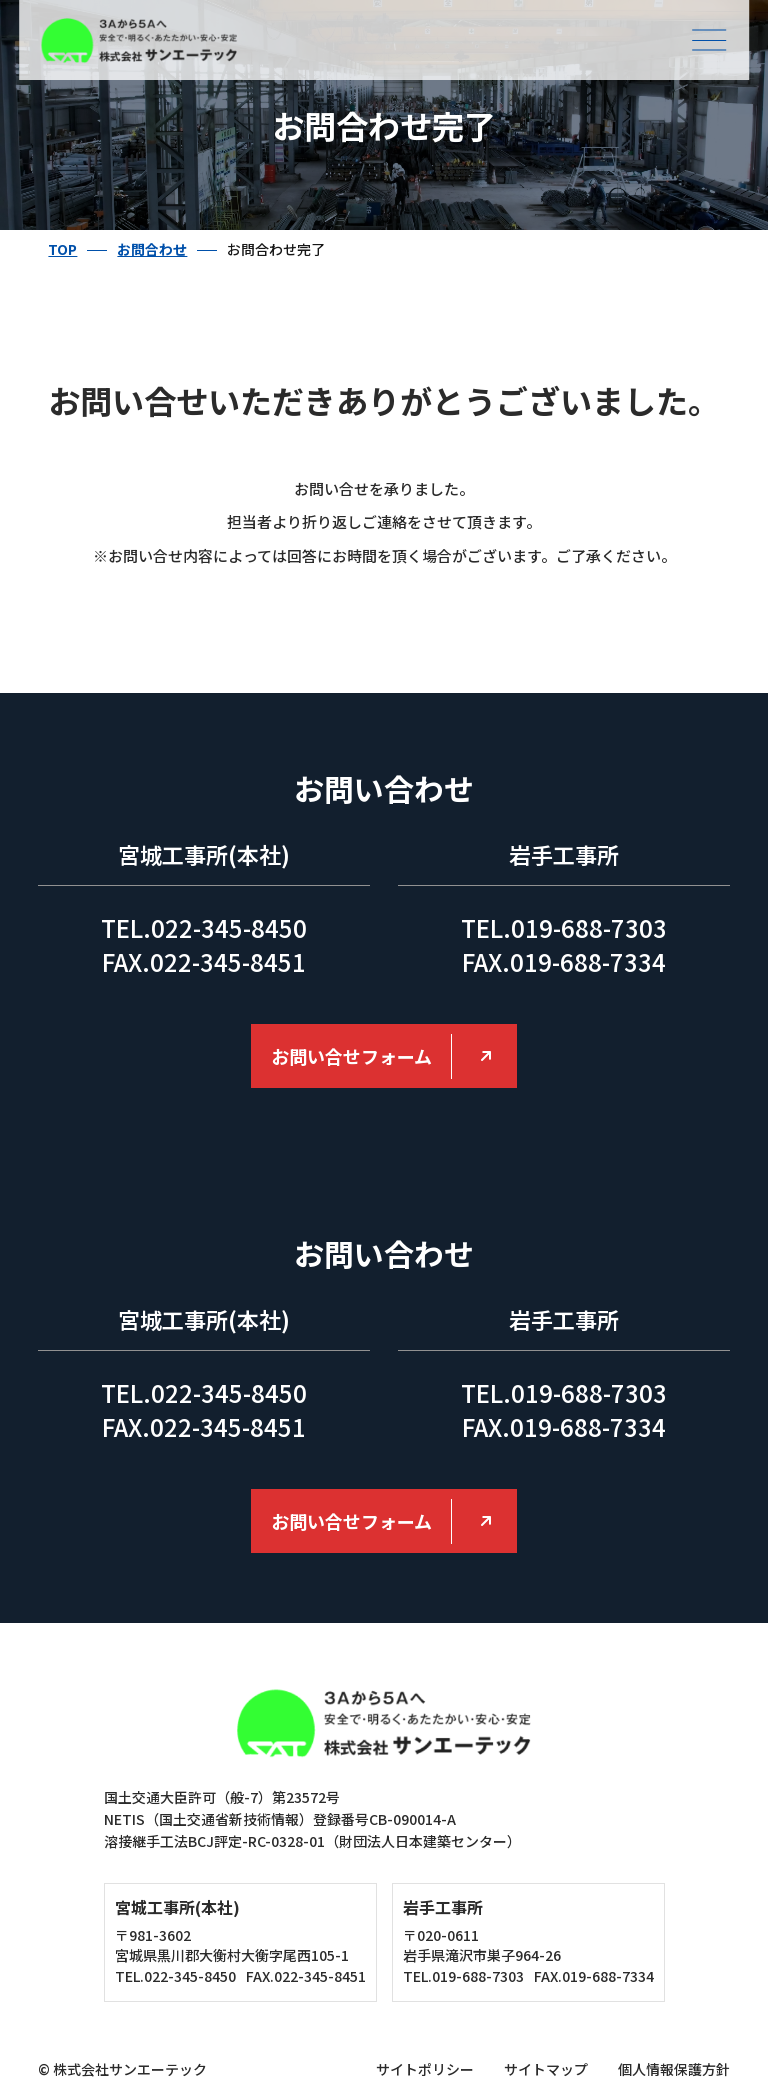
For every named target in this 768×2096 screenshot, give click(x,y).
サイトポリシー (425, 2069)
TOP (62, 249)
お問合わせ (152, 249)
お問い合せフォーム (351, 1056)
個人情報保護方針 (674, 2069)
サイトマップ (546, 2069)
